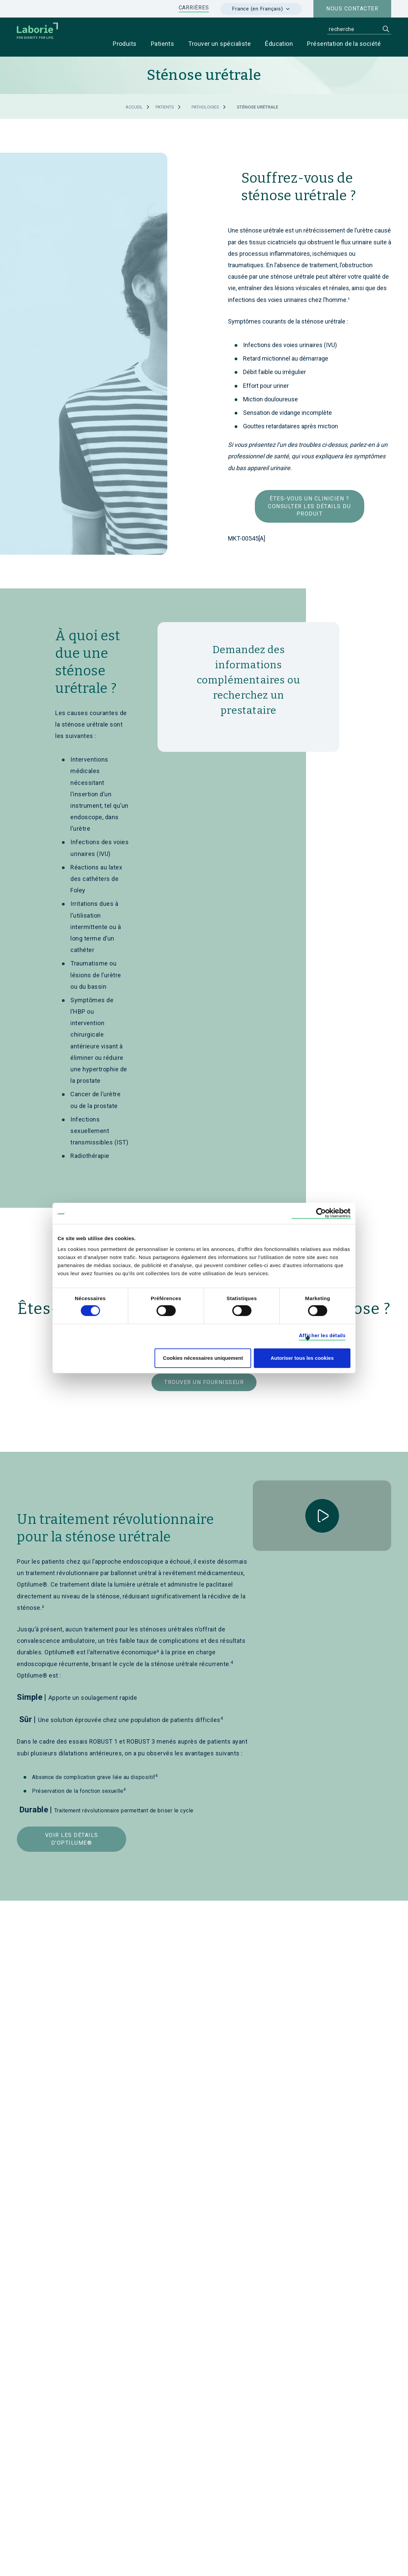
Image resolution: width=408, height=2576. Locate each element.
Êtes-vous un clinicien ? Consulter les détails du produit (309, 507)
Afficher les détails (322, 1335)
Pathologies (205, 107)
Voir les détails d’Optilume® (71, 1839)
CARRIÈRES (194, 7)
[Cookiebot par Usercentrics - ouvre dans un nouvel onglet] (321, 1213)
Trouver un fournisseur (204, 1382)
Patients (165, 107)
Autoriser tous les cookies (302, 1358)
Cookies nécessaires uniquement (203, 1358)
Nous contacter (352, 8)
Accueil (134, 107)
